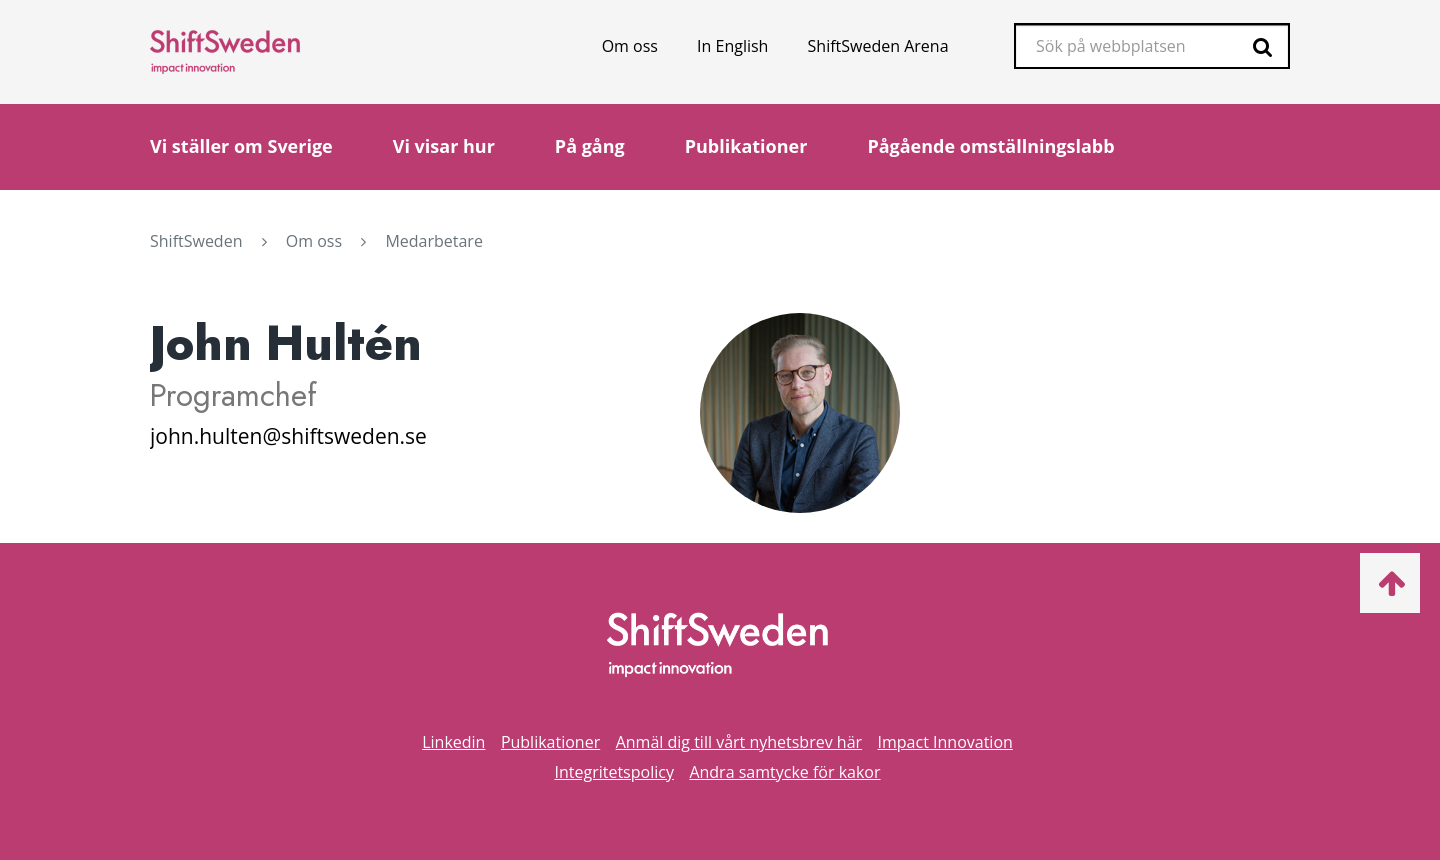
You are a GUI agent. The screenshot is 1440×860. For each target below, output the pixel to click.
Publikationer (746, 146)
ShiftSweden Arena (878, 46)
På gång (590, 146)
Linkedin (453, 742)
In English (732, 46)
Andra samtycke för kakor (784, 772)
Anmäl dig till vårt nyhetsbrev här (739, 742)
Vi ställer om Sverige (241, 146)
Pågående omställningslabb (990, 146)
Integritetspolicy (613, 772)
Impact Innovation (945, 742)
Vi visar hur (444, 146)
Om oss (630, 46)
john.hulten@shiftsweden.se (288, 436)
